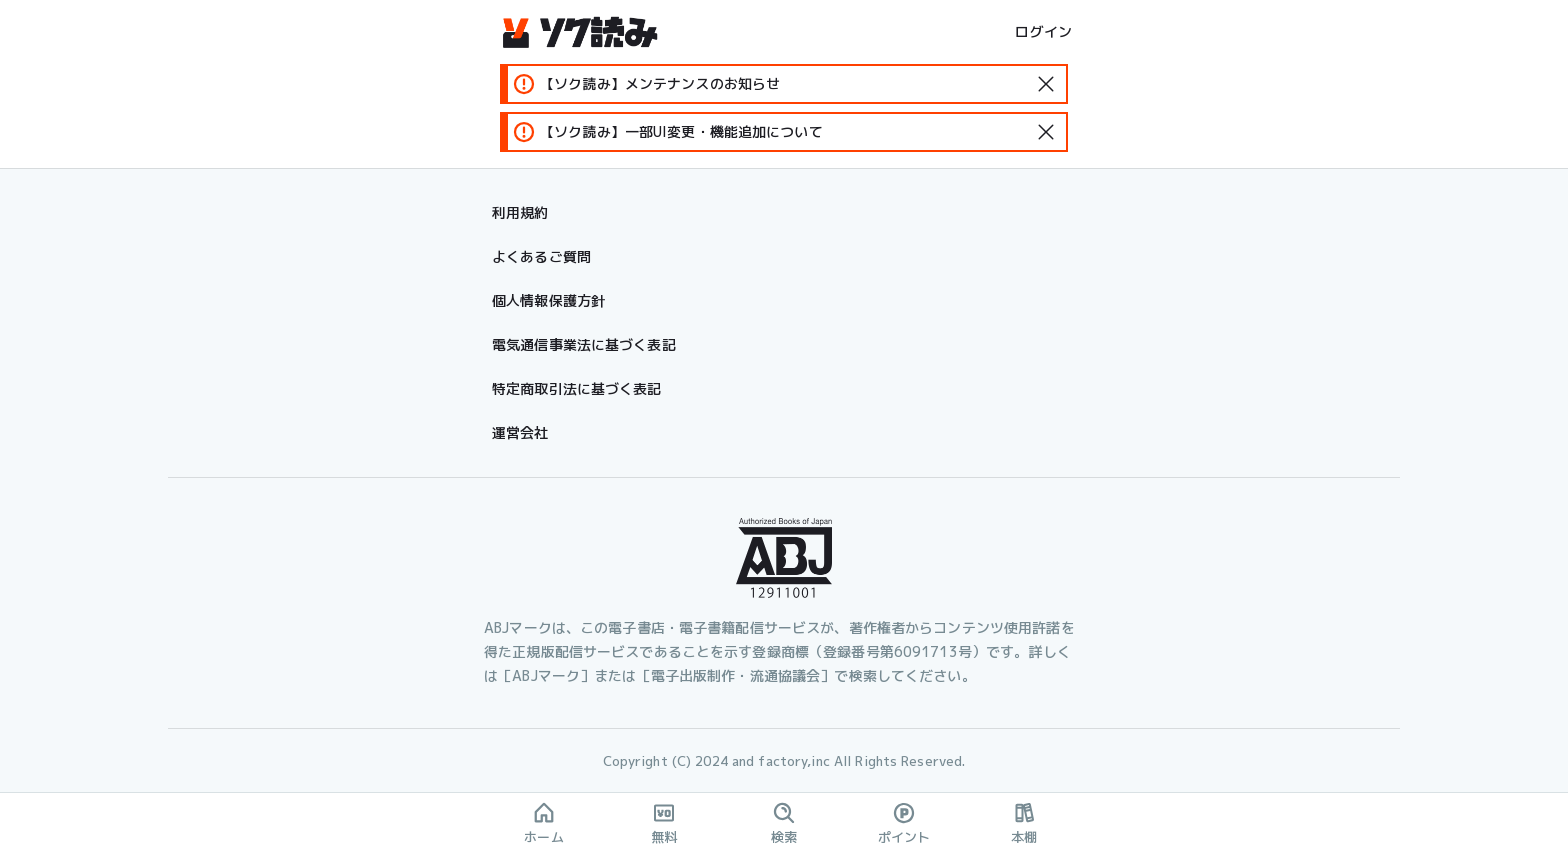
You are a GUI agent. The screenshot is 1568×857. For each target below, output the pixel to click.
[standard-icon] (1046, 84)
